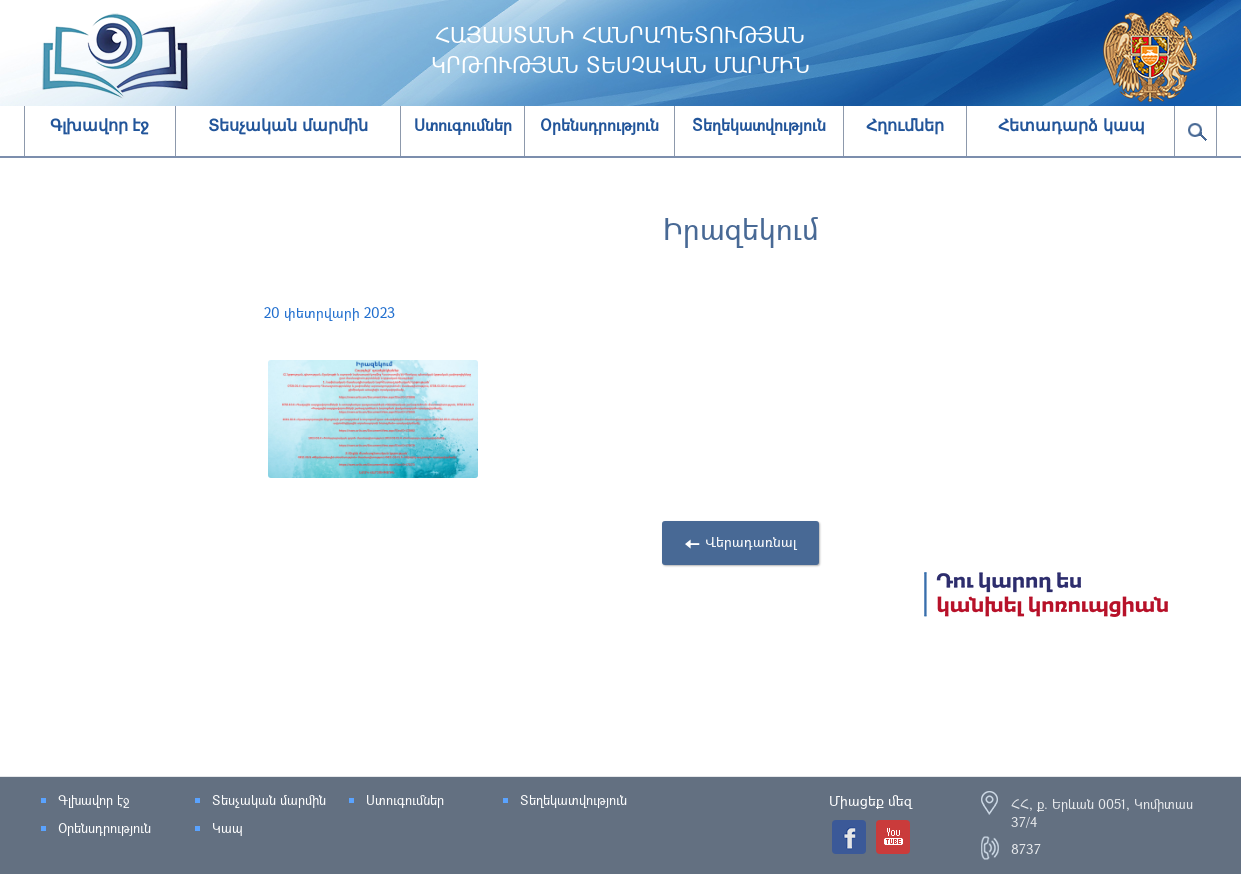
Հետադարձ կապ (1071, 125)
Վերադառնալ (751, 541)
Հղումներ (905, 125)
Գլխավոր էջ (99, 125)
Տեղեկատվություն (573, 800)
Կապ (227, 828)
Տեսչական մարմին (287, 125)
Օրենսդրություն (104, 828)
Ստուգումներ (405, 800)
